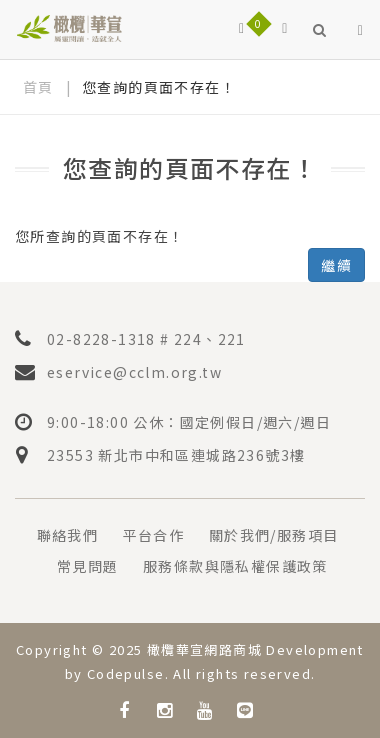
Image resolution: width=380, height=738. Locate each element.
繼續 (336, 265)
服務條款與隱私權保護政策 (235, 566)
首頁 (38, 87)
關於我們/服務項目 (274, 535)
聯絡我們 (68, 535)
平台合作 (154, 535)
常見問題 (88, 566)
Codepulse (126, 673)
